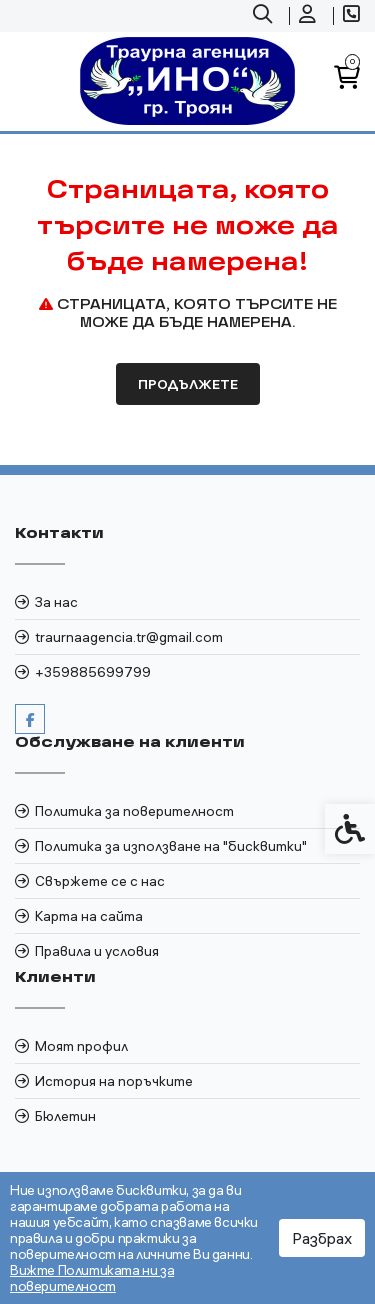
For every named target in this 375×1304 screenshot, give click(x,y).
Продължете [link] (188, 384)
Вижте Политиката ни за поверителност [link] (92, 1278)
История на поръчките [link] (114, 1081)
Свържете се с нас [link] (100, 881)
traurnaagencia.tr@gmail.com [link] (129, 637)
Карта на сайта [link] (89, 916)
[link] (265, 16)
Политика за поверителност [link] (134, 811)
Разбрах (322, 1238)
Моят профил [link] (81, 1046)
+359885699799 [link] (93, 672)
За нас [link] (56, 602)
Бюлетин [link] (65, 1116)
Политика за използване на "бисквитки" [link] (171, 846)
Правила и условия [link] (97, 951)
